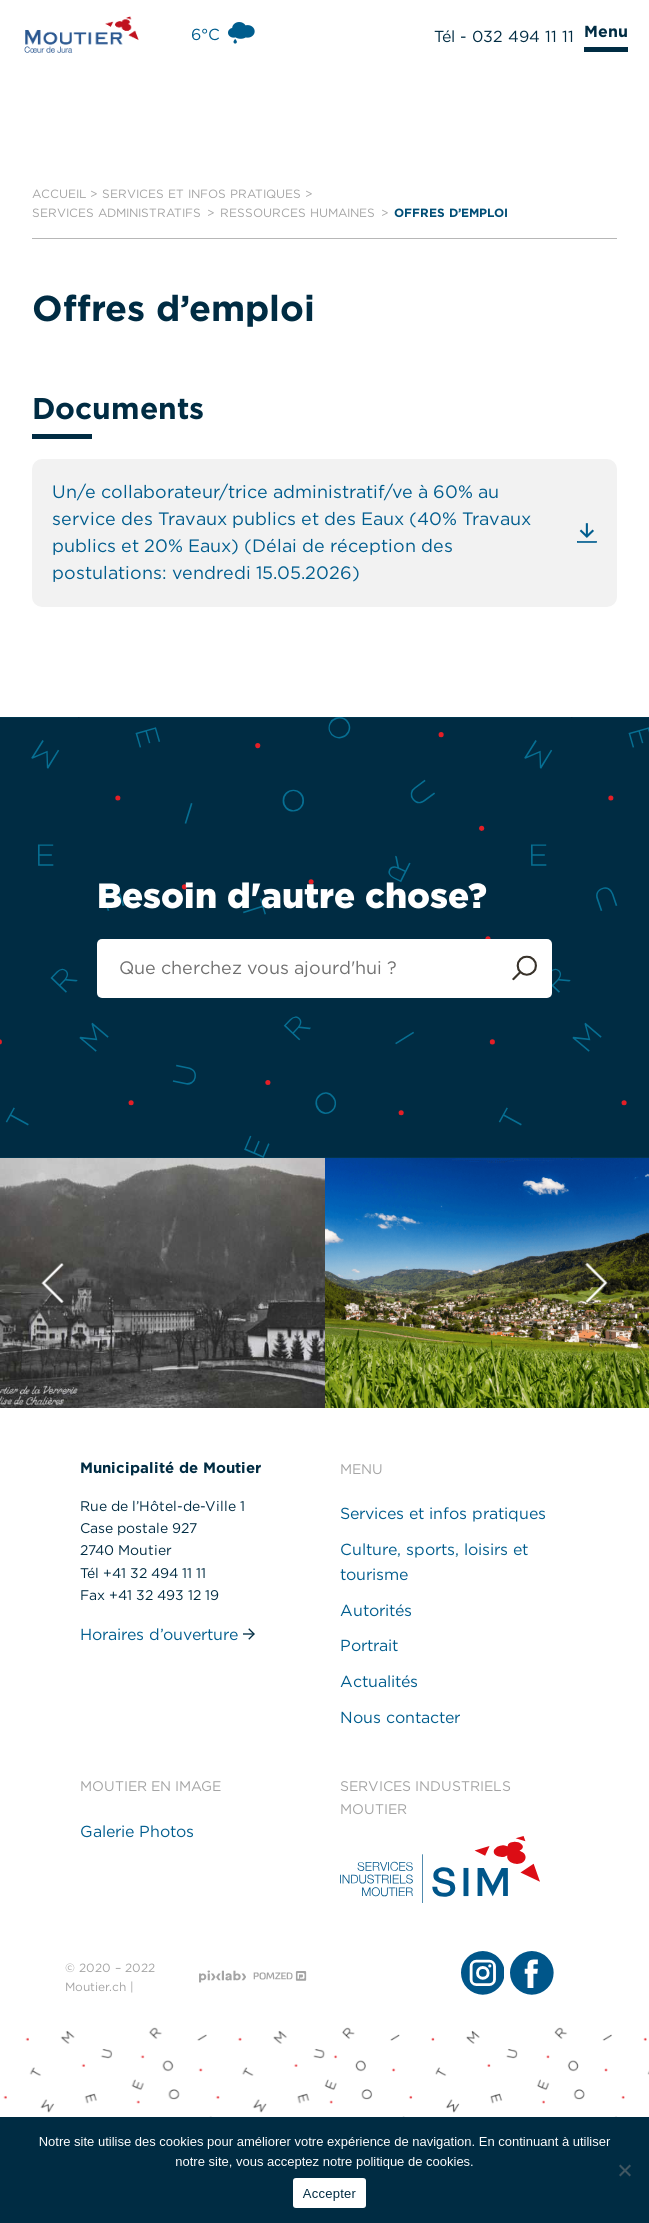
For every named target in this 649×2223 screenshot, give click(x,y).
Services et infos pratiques (201, 193)
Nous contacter (400, 1717)
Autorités (376, 1610)
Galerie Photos (137, 1831)
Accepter (329, 2193)
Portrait (369, 1646)
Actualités (379, 1681)
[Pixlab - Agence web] (223, 1977)
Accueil (59, 193)
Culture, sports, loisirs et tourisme (434, 1562)
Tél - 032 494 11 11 (504, 36)
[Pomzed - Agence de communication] (280, 1976)
